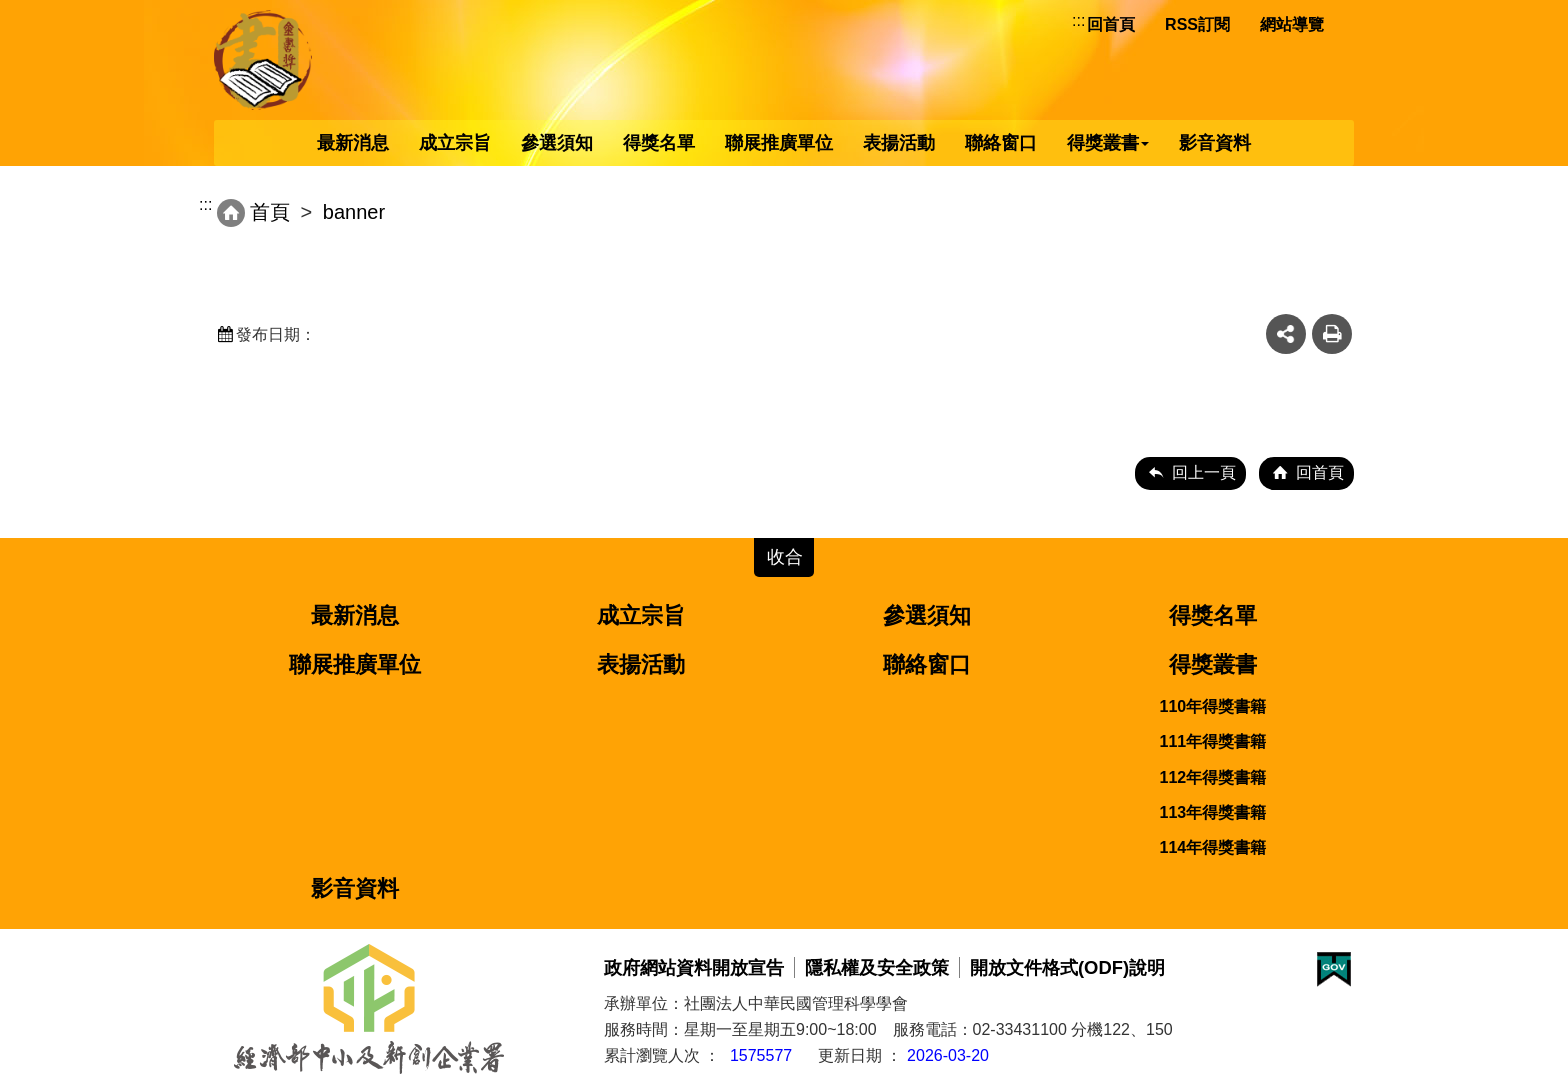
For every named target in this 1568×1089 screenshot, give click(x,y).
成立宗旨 (455, 143)
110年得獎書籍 (1213, 706)
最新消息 (353, 143)
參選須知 (557, 143)
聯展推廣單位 (779, 143)
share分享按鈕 (1286, 334)
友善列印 (1332, 334)
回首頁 (1111, 24)
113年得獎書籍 (1213, 812)
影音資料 (1215, 143)
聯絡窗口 (1001, 143)
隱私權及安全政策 (877, 967)
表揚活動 (899, 143)
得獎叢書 (1108, 143)
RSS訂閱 (1197, 24)
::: (1078, 20)
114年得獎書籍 (1213, 847)
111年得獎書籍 (1213, 741)
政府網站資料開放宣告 (694, 967)
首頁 (270, 212)
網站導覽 (1292, 24)
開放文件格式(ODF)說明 (1067, 967)
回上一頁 (1204, 472)
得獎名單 (659, 143)
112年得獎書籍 (1213, 777)
